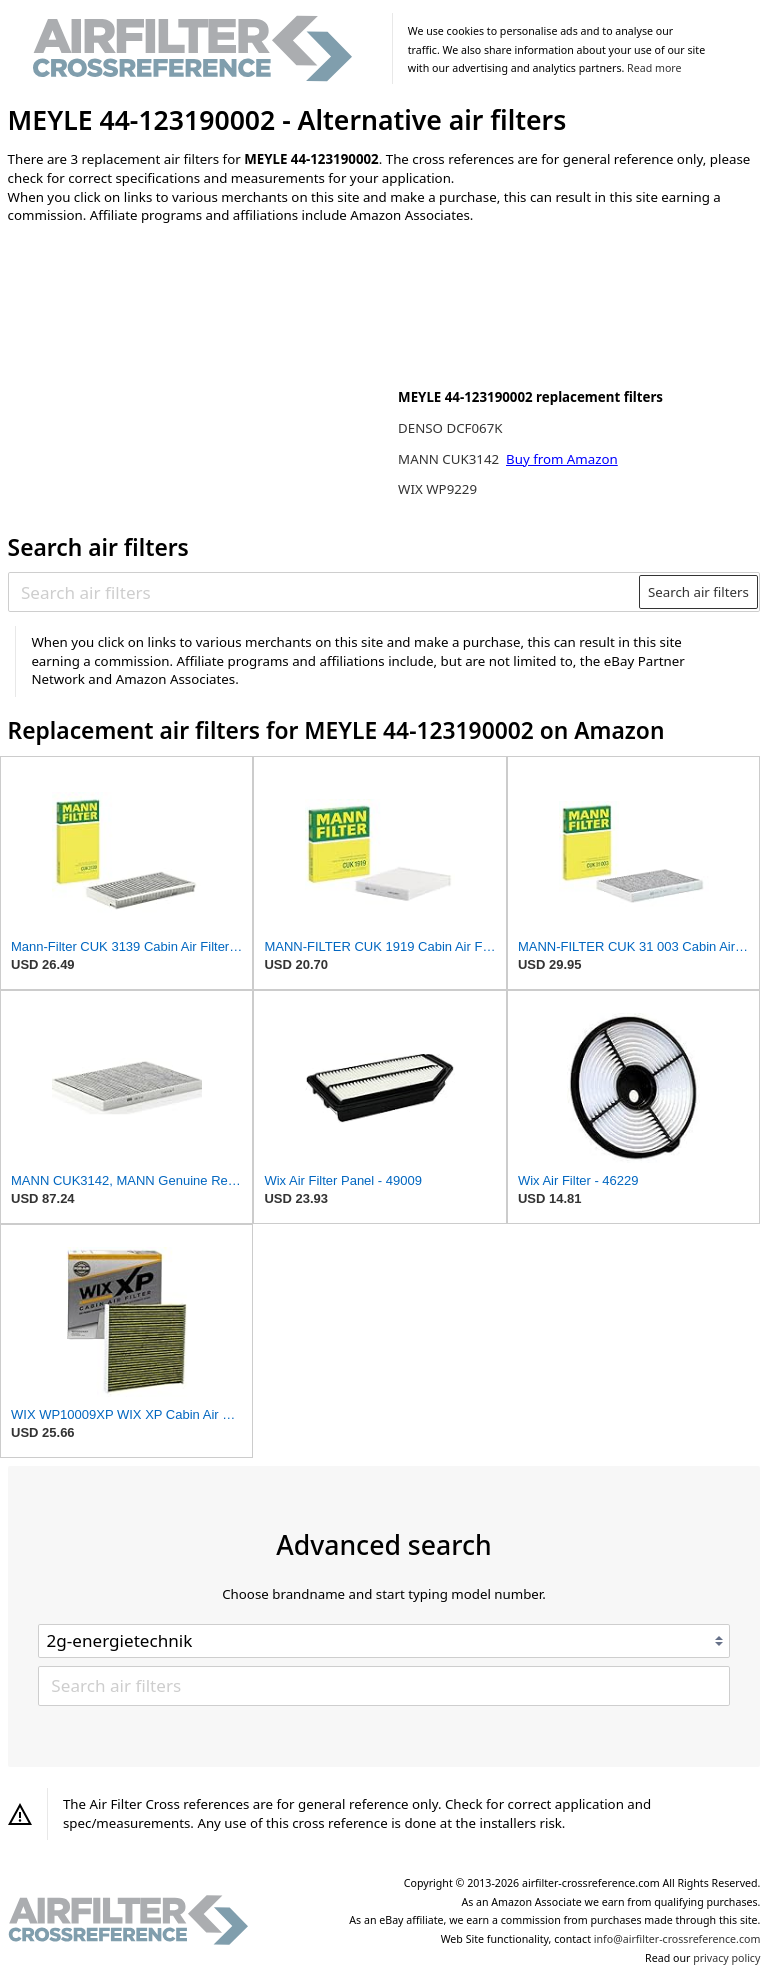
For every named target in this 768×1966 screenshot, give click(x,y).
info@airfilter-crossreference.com (677, 1939)
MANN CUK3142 (450, 459)
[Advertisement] (173, 371)
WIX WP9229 (437, 489)
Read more (654, 68)
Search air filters (698, 592)
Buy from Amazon (562, 459)
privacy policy (726, 1958)
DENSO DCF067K (450, 428)
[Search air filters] (324, 592)
